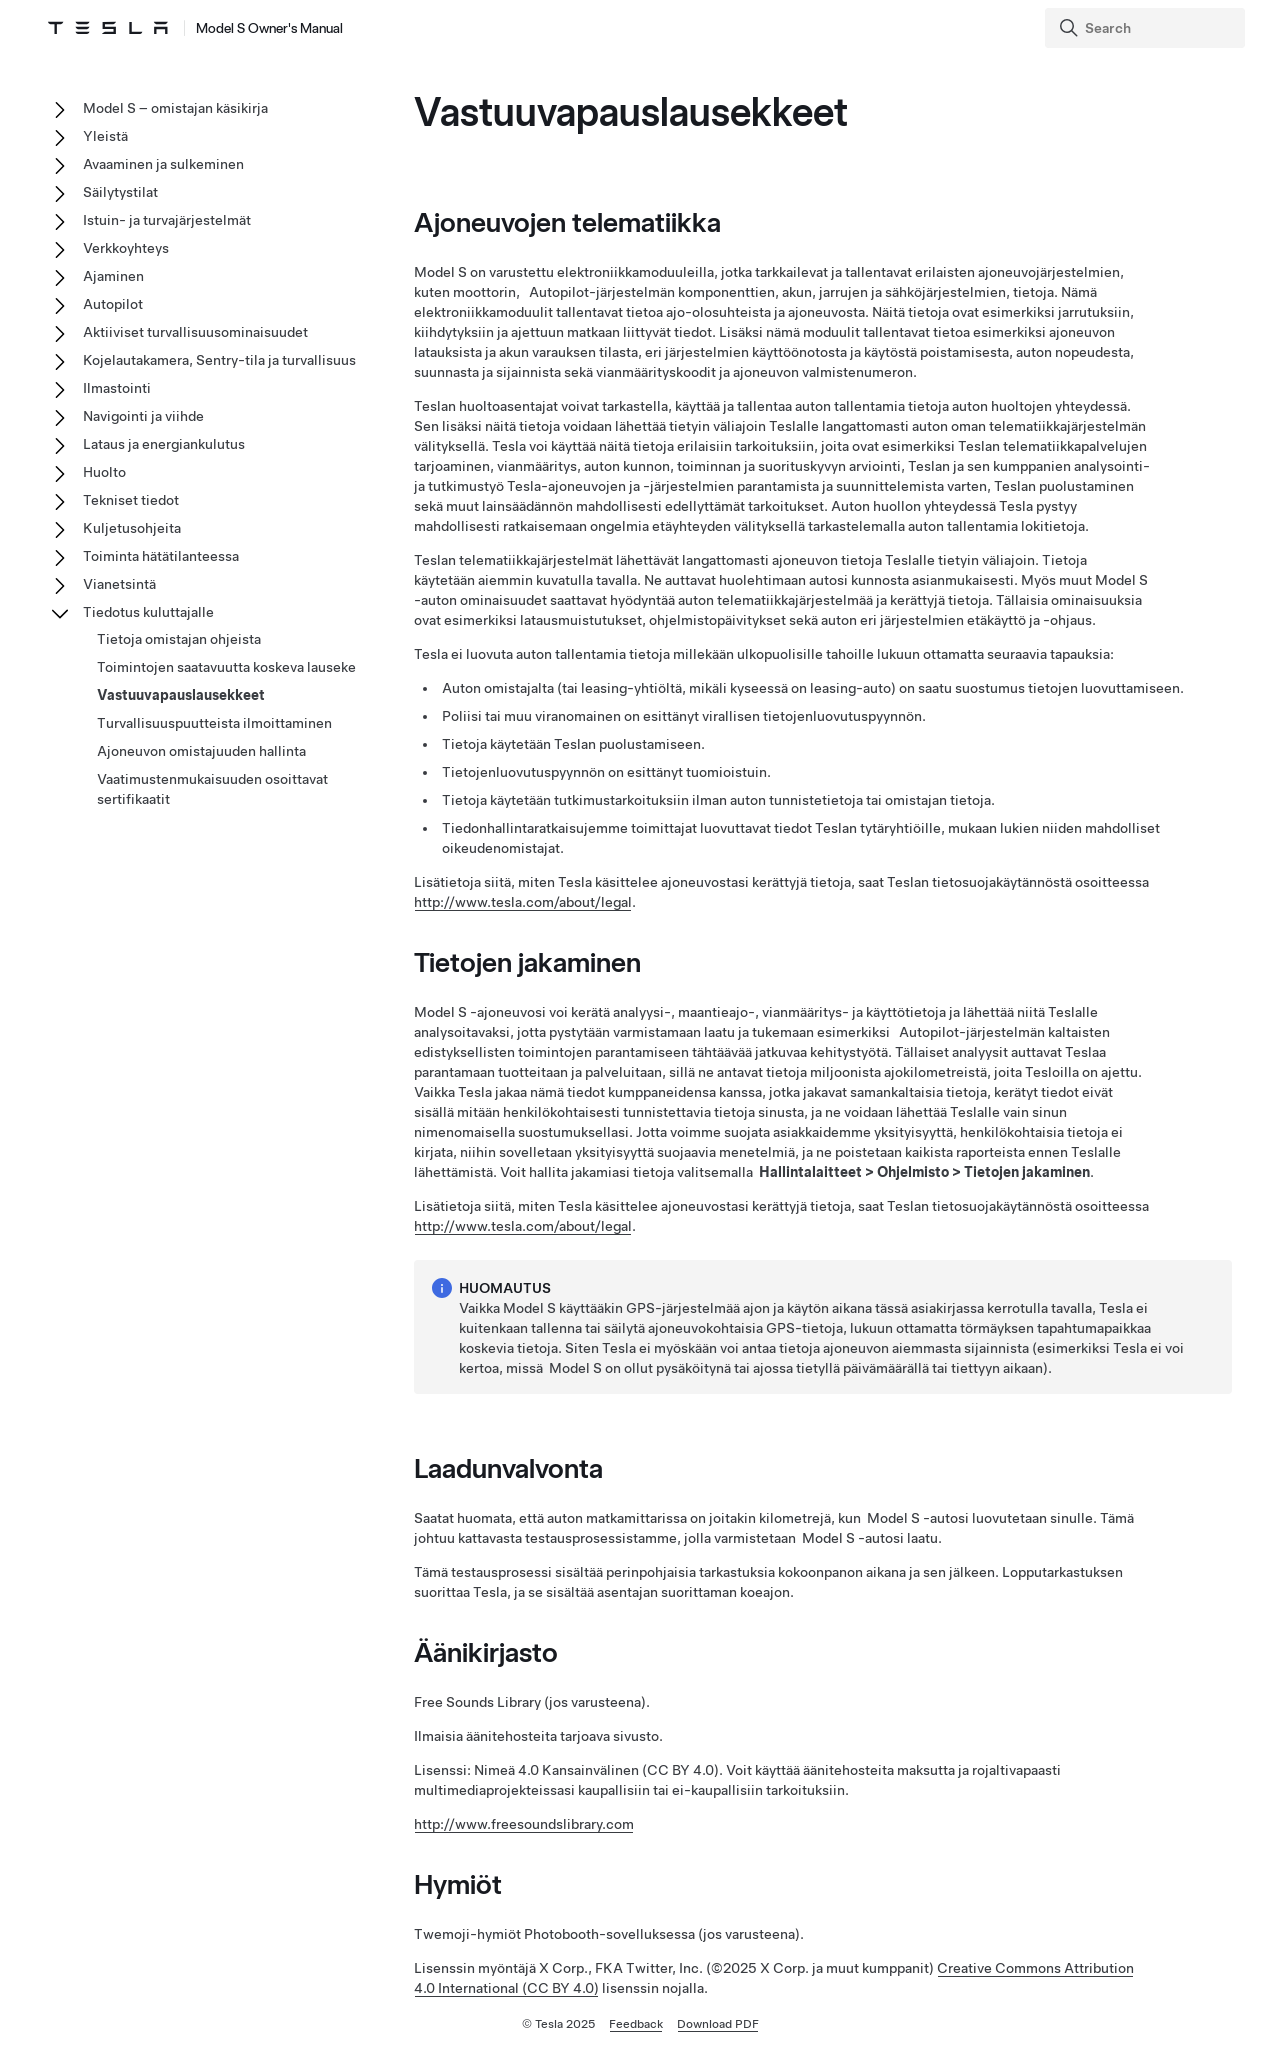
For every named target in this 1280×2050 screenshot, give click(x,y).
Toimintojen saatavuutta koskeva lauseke (226, 667)
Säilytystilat (120, 192)
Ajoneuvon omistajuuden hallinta (201, 751)
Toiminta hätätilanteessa (161, 556)
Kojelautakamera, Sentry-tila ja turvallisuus (219, 360)
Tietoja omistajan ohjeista (179, 639)
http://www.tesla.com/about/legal (523, 902)
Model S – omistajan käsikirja (175, 108)
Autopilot (113, 304)
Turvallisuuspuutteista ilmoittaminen (214, 723)
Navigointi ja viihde (143, 416)
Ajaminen (113, 276)
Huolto (104, 472)
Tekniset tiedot (131, 500)
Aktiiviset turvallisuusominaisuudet (195, 332)
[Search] (1147, 28)
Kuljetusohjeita (132, 528)
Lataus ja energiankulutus (164, 444)
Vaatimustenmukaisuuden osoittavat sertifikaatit (212, 789)
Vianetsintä (119, 584)
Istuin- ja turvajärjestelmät (167, 220)
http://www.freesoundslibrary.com (524, 1824)
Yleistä (105, 136)
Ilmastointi (117, 388)
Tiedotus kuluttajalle (148, 612)
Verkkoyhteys (126, 248)
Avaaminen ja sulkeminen (163, 164)
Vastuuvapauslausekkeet (181, 695)
